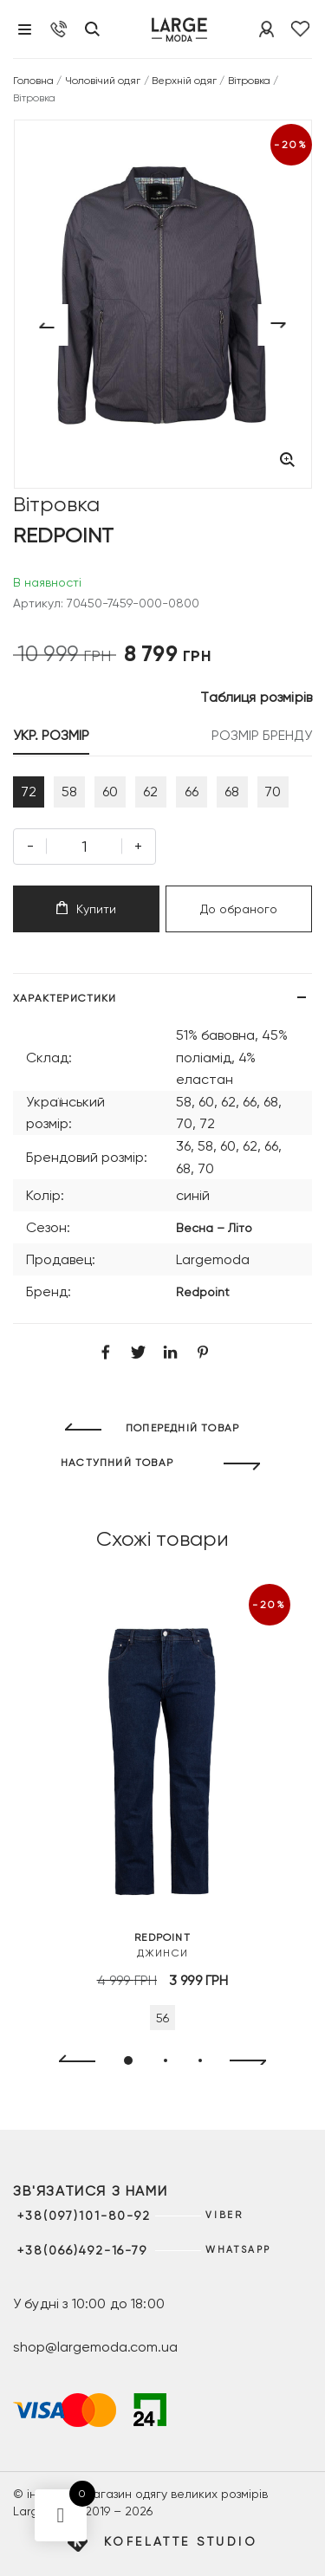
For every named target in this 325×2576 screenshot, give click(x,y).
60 (110, 791)
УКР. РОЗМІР (51, 735)
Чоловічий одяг (103, 81)
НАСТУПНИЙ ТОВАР (117, 1463)
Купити (86, 908)
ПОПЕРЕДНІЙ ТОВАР (182, 1428)
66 (191, 791)
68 (231, 791)
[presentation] (70, 2061)
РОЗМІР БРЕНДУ (261, 735)
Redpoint (203, 1292)
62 (150, 791)
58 (69, 791)
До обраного (238, 909)
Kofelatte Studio (180, 2541)
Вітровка (249, 81)
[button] (128, 2060)
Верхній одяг (185, 81)
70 (272, 791)
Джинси (162, 1944)
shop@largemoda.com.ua (95, 2347)
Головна (33, 81)
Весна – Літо (214, 1228)
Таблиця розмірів (256, 697)
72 (28, 791)
